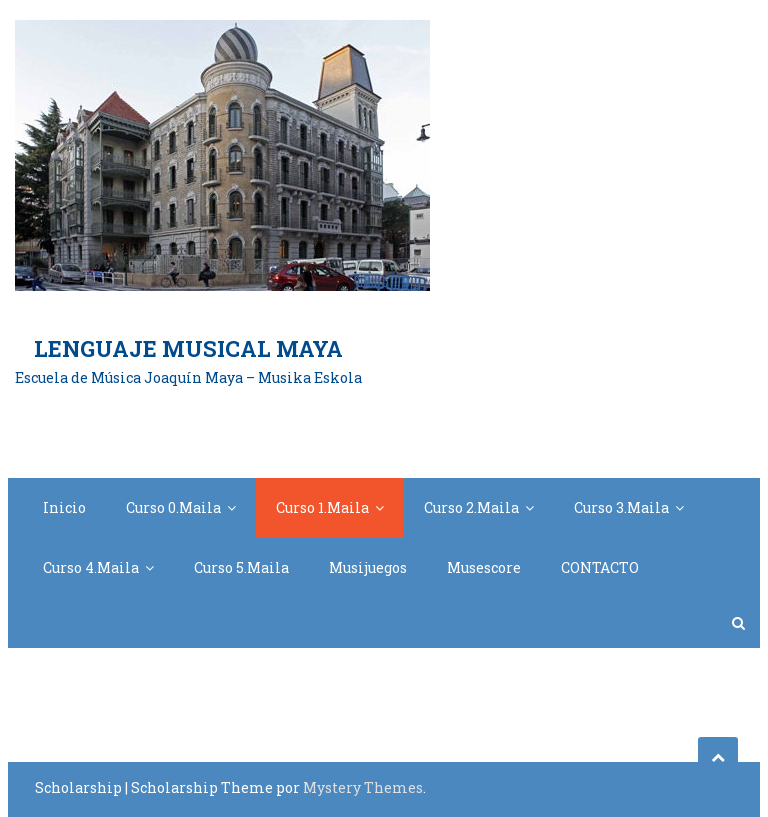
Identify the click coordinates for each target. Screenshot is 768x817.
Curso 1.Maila (322, 507)
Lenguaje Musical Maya (188, 348)
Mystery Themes (363, 787)
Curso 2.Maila (471, 507)
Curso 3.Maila (621, 507)
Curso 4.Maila (91, 567)
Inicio (64, 507)
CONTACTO (600, 567)
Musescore (484, 567)
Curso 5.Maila (241, 567)
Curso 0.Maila (173, 507)
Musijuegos (368, 567)
